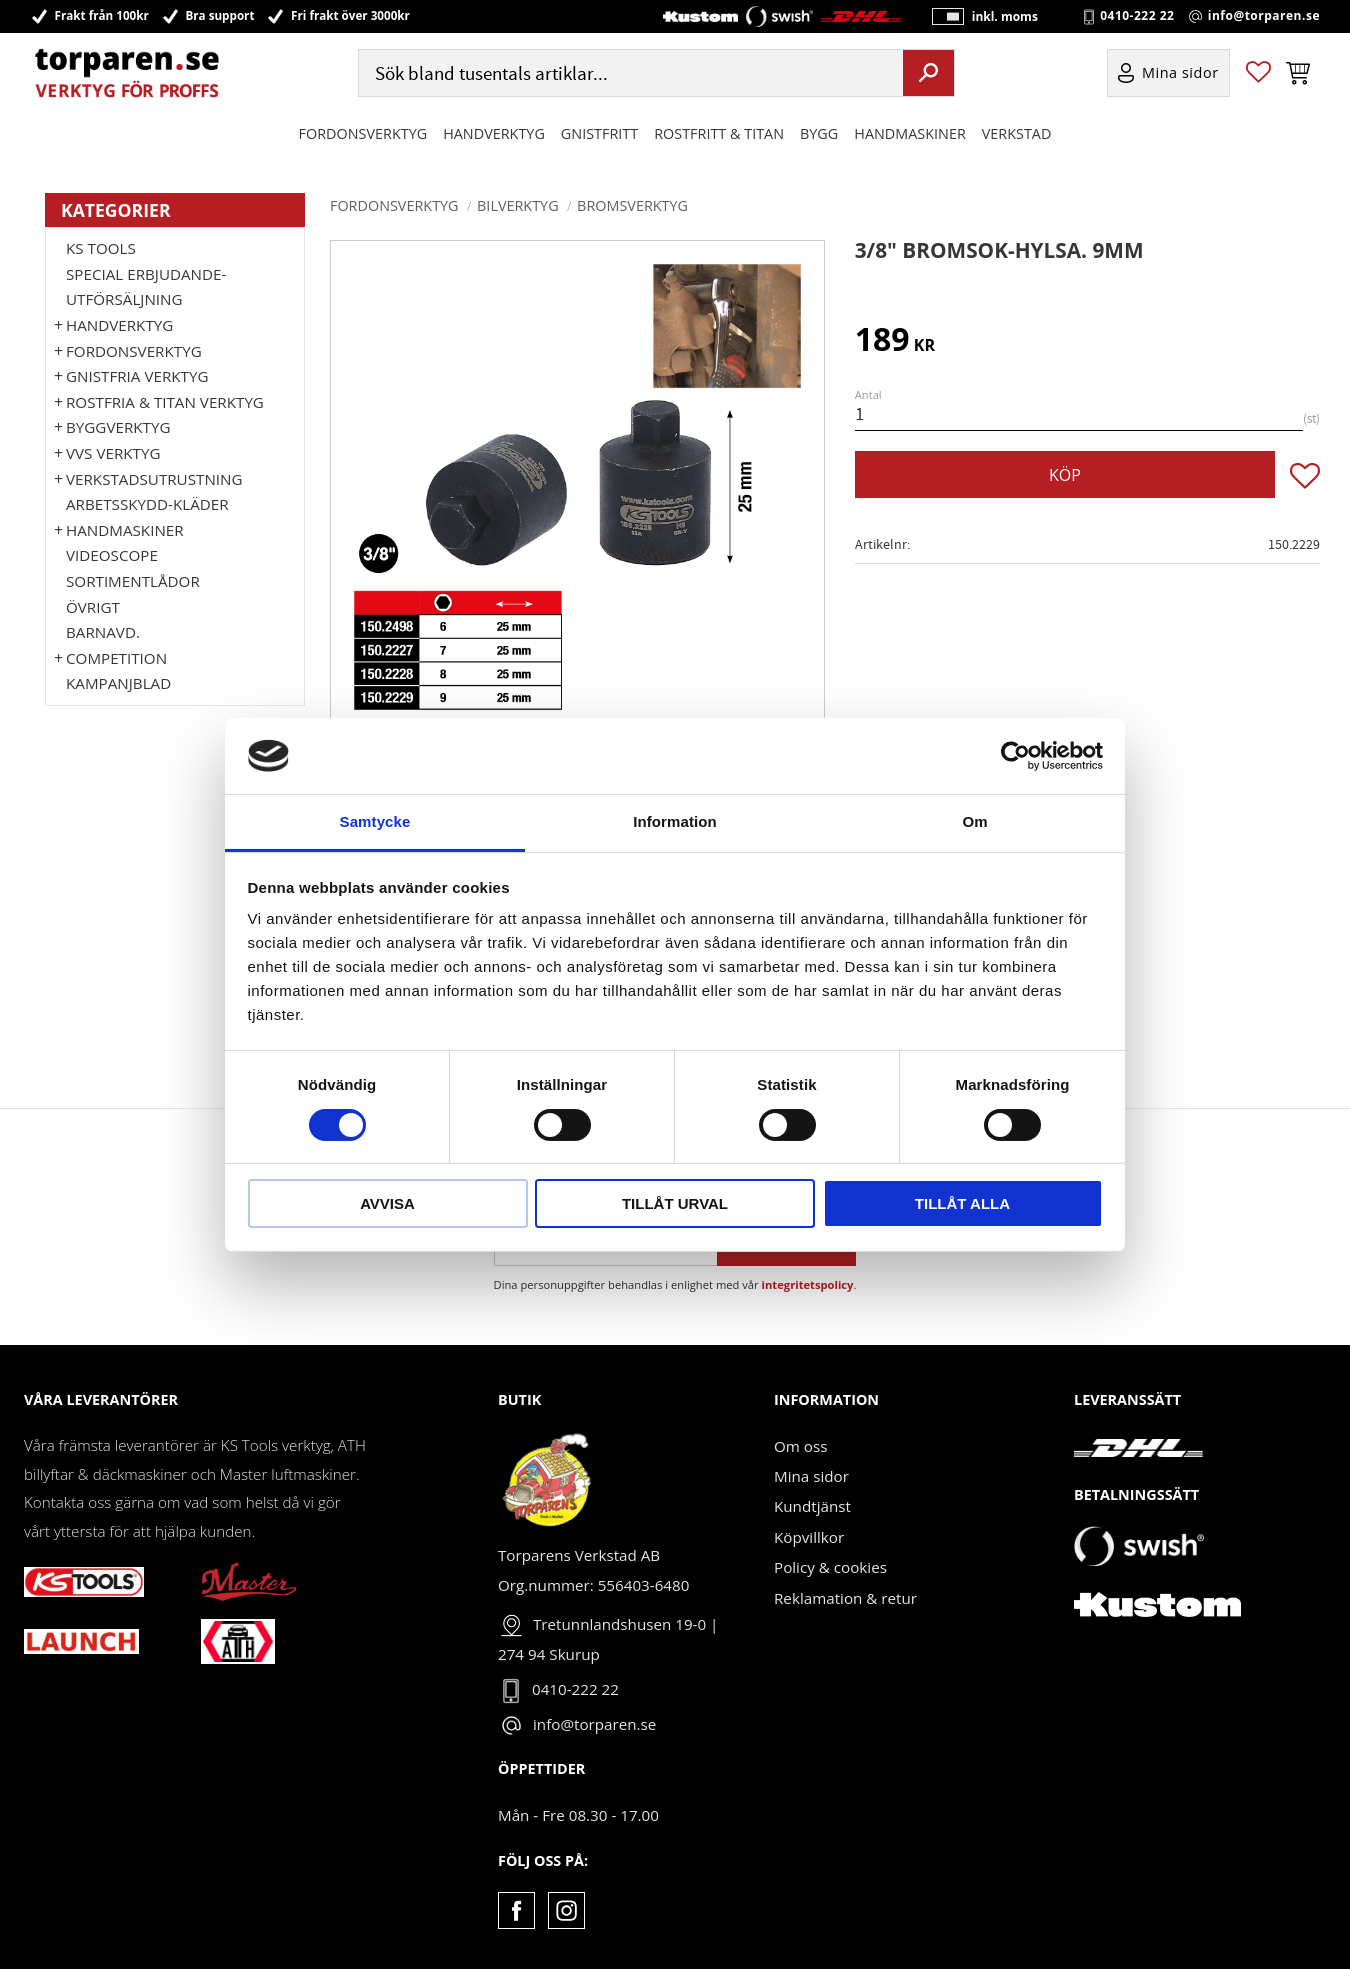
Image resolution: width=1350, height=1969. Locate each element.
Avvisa (387, 1203)
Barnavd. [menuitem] (103, 632)
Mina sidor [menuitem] (1180, 73)
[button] (1258, 73)
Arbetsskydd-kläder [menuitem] (147, 504)
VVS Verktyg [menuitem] (113, 453)
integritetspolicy (808, 1284)
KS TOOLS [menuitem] (101, 248)
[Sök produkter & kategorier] (628, 73)
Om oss (800, 1446)
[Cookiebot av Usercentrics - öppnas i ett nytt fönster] (1015, 756)
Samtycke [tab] (375, 821)
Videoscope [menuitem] (112, 555)
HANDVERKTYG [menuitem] (494, 133)
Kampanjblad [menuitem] (118, 683)
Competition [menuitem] (116, 658)
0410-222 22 (1137, 16)
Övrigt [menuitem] (93, 607)
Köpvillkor (809, 1537)
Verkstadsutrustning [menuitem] (154, 479)
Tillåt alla (962, 1203)
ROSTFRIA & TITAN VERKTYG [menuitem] (165, 402)
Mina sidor (811, 1476)
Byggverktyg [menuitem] (118, 427)
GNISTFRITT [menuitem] (599, 133)
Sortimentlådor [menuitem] (133, 581)
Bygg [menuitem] (819, 133)
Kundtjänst (812, 1506)
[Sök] (928, 73)
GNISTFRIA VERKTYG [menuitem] (137, 376)
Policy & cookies (830, 1567)
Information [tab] (675, 821)
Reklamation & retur (845, 1598)
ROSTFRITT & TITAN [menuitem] (719, 133)
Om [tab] (974, 821)
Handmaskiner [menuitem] (909, 133)
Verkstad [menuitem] (1017, 133)
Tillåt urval (675, 1203)
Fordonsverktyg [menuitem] (363, 133)
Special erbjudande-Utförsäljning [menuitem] (146, 287)
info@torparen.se (1264, 16)
